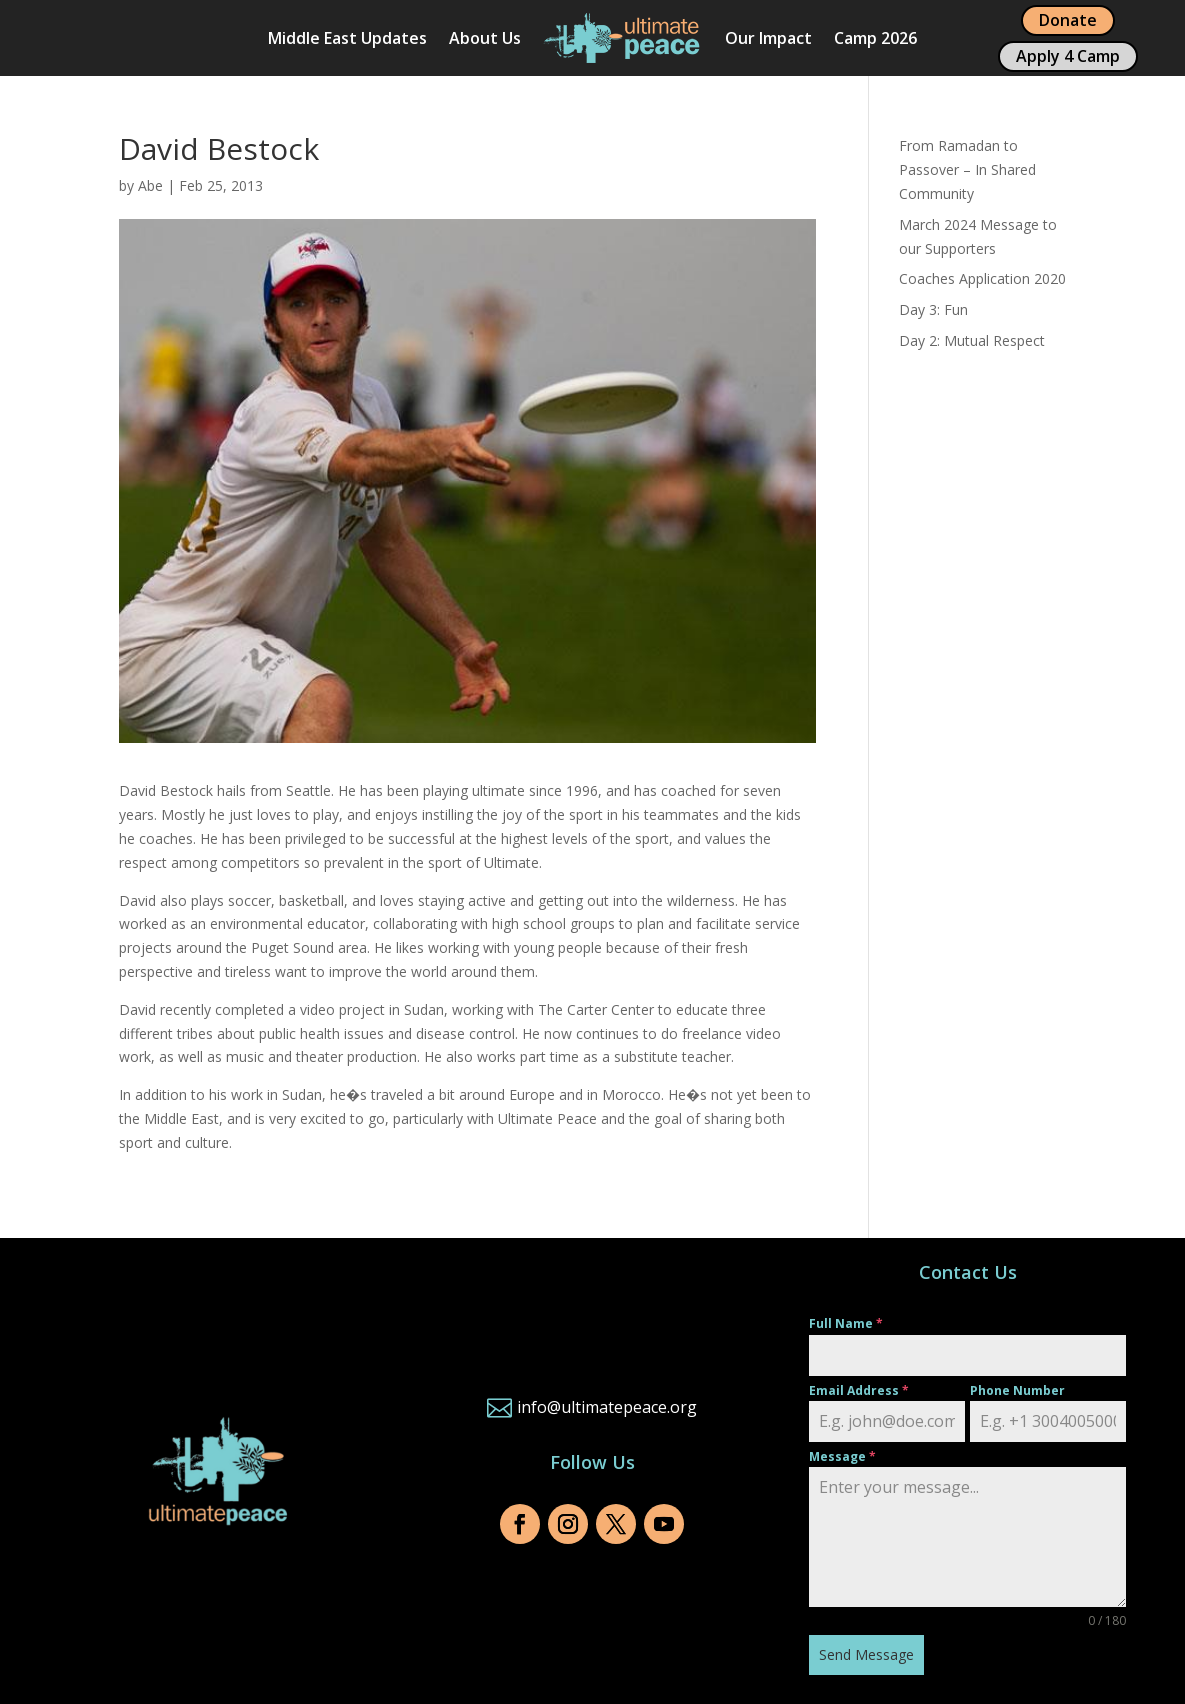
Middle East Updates (347, 38)
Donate (1068, 20)
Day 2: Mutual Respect (972, 340)
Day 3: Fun (933, 309)
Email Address (859, 1390)
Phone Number (1017, 1390)
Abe (150, 185)
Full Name (846, 1323)
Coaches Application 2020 (982, 278)
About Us (485, 38)
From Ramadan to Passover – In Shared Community (967, 169)
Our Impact (768, 38)
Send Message (866, 1654)
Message (842, 1456)
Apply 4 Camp (1068, 56)
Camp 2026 (875, 38)
